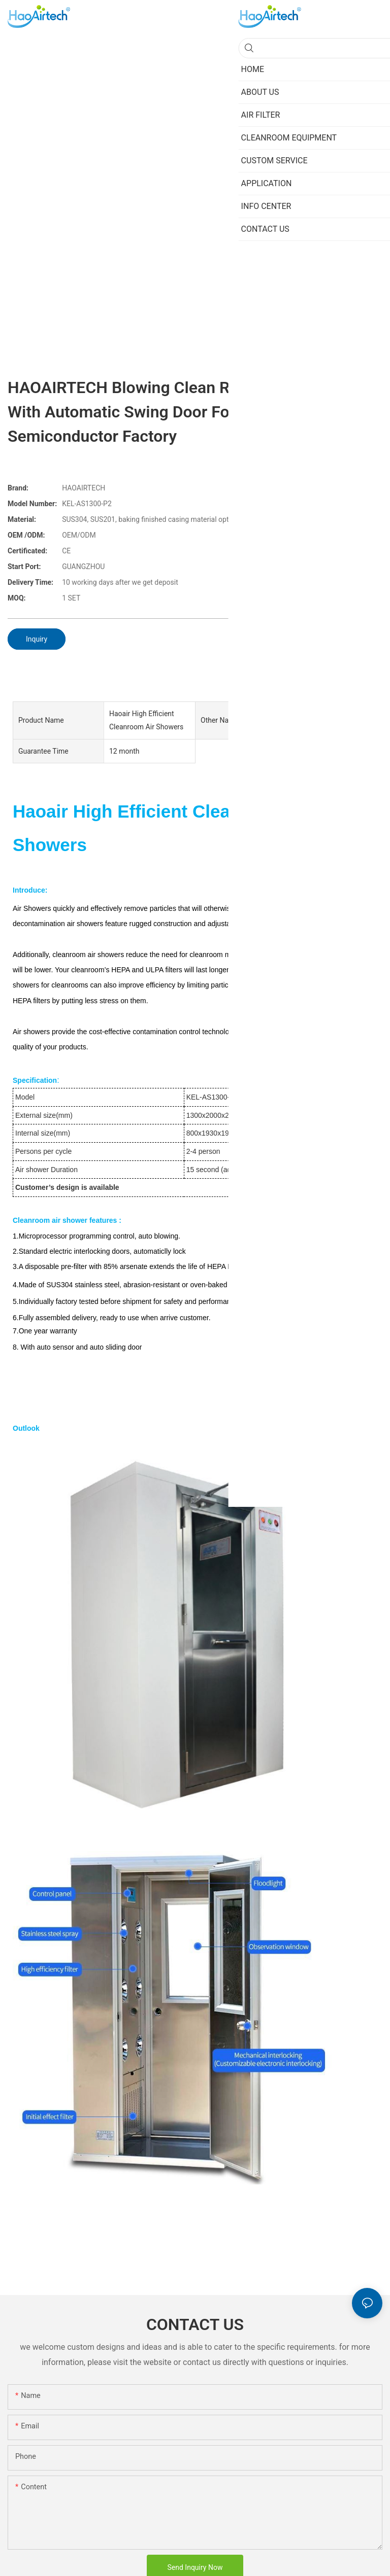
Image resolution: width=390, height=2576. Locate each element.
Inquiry (36, 639)
